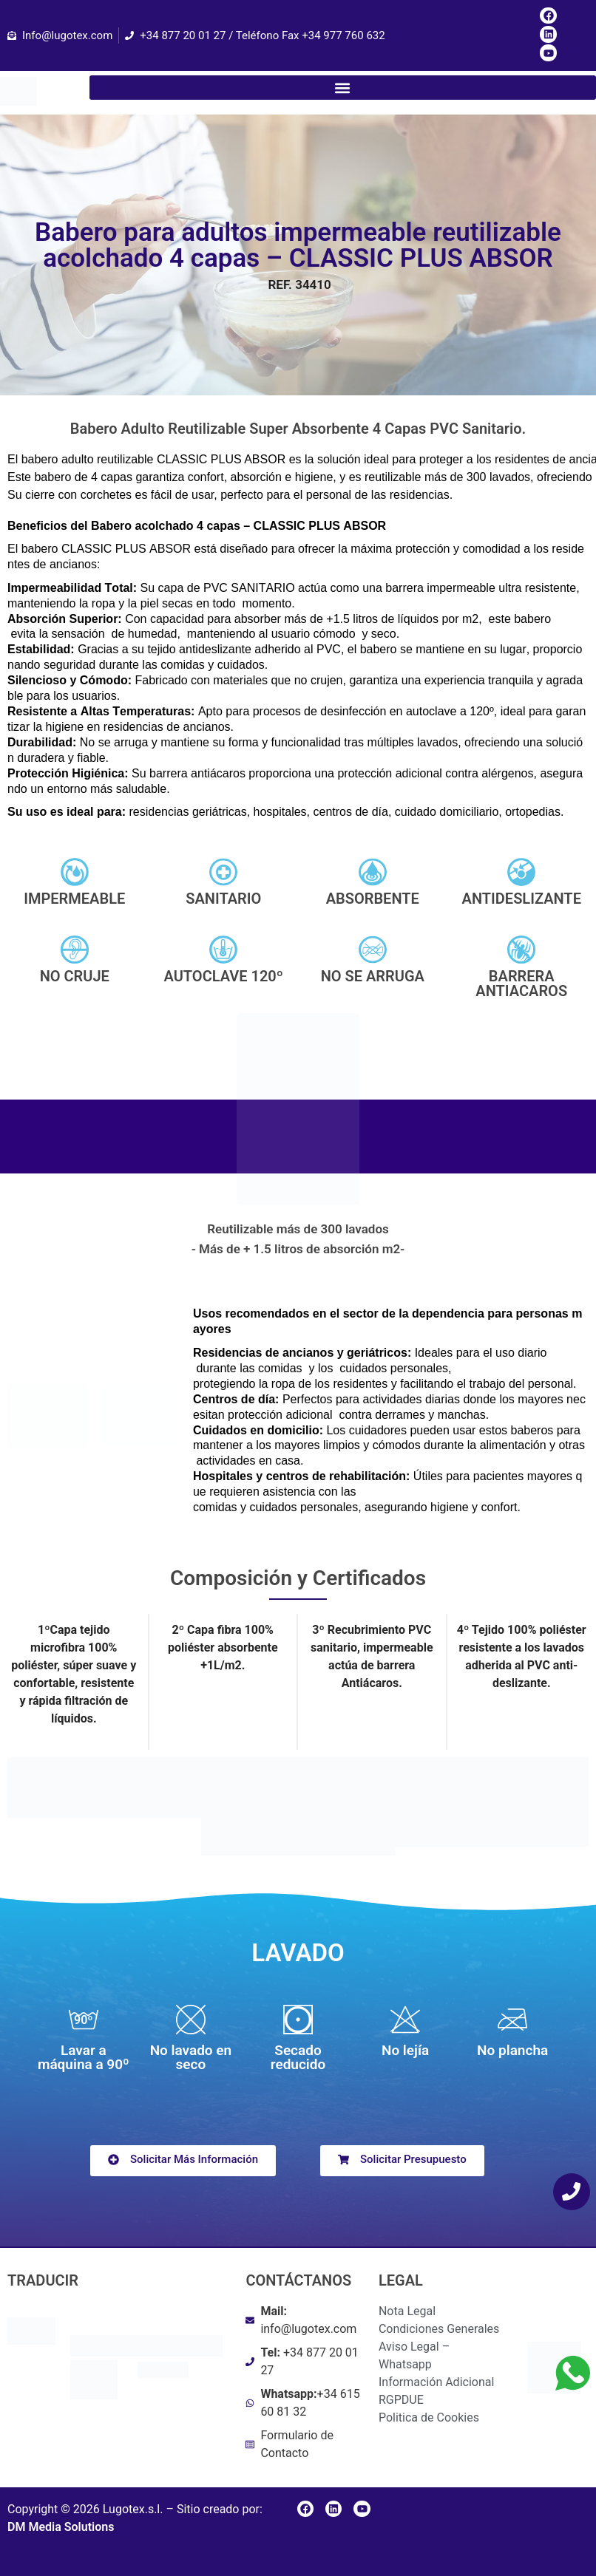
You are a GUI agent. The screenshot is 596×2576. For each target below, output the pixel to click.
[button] (342, 87)
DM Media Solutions (60, 2527)
